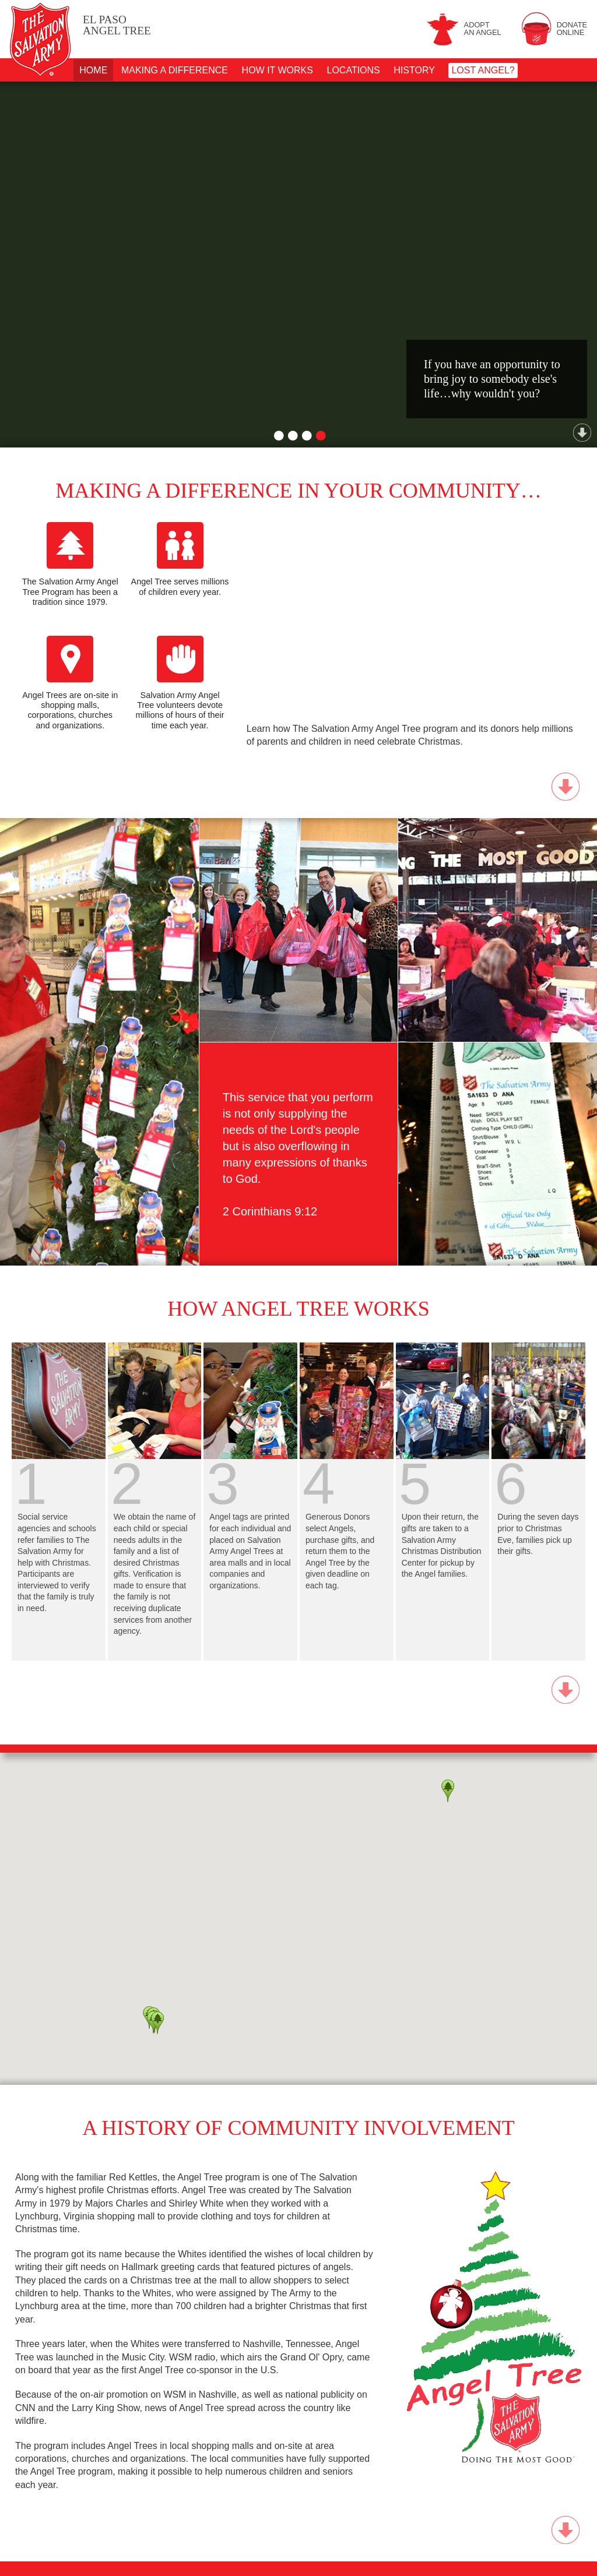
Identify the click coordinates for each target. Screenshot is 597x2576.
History (414, 70)
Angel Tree (117, 25)
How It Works (277, 70)
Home (93, 70)
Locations (353, 70)
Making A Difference (174, 70)
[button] (157, 2023)
